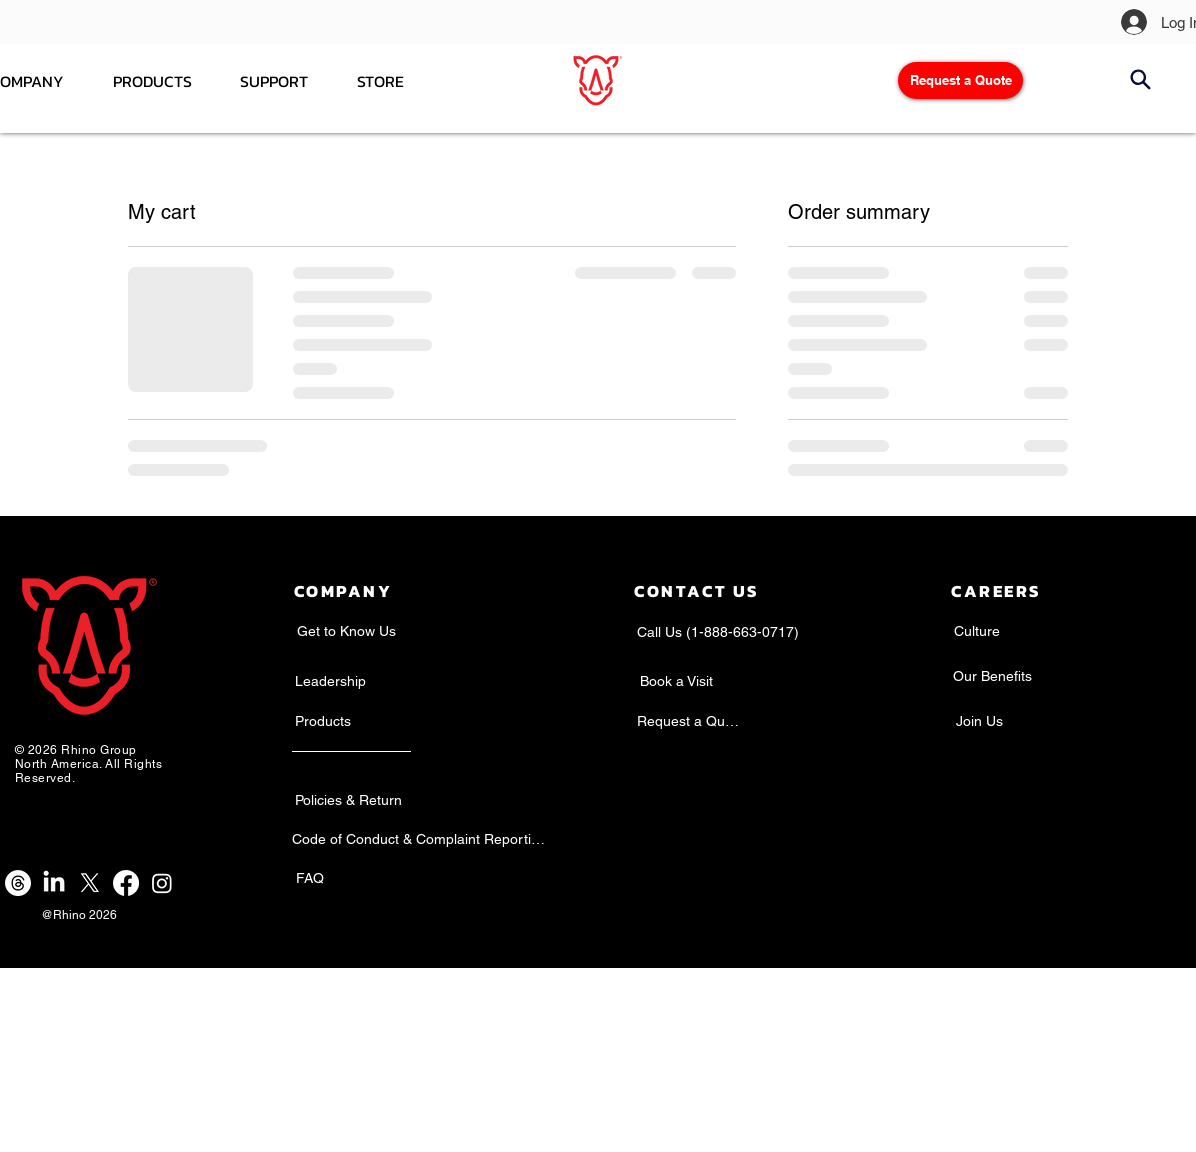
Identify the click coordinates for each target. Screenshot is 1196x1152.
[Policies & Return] (348, 800)
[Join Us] (979, 721)
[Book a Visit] (676, 681)
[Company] (343, 592)
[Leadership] (330, 681)
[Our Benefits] (992, 676)
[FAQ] (310, 878)
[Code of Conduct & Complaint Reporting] (418, 839)
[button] (381, 81)
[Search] (1140, 79)
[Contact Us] (696, 592)
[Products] (323, 721)
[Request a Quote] (960, 80)
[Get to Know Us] (346, 631)
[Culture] (976, 631)
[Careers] (996, 592)
